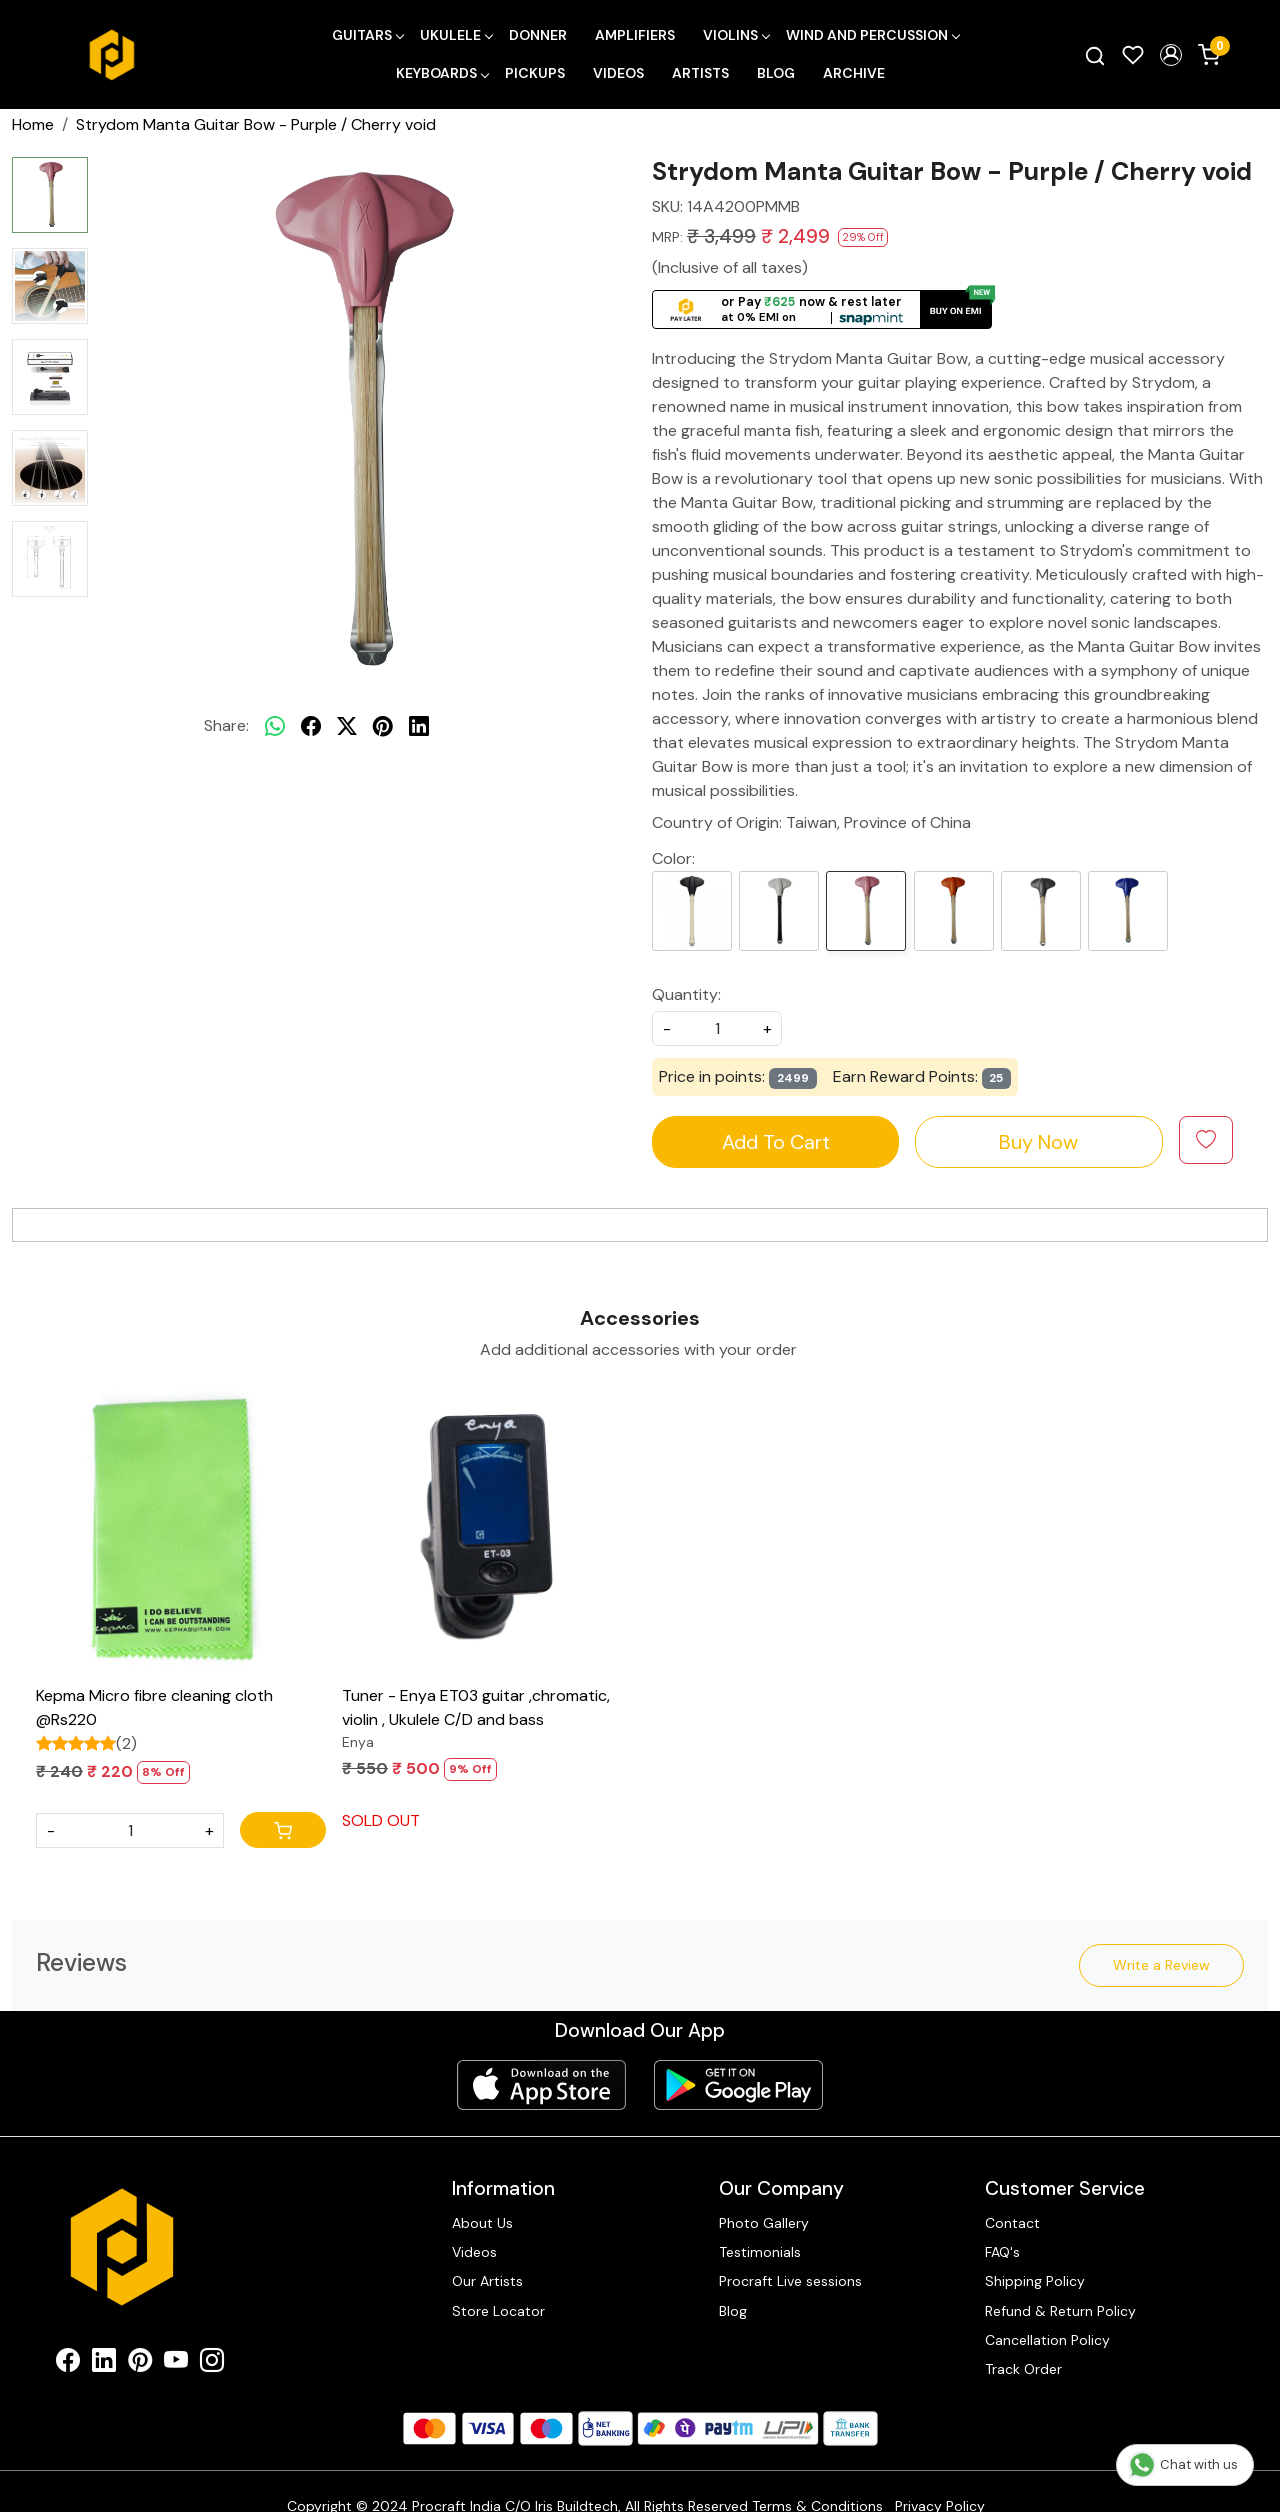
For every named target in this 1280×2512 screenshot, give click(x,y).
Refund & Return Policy (1060, 2311)
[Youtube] (176, 2364)
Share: (226, 725)
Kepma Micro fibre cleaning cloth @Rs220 (154, 1707)
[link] (1095, 55)
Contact (1012, 2223)
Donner (538, 35)
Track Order (1023, 2369)
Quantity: (686, 994)
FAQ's (1002, 2252)
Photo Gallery (764, 2223)
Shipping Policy (1035, 2281)
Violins (736, 35)
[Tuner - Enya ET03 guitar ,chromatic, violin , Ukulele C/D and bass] (487, 1531)
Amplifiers (635, 35)
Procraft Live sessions (790, 2281)
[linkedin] (419, 726)
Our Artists (487, 2281)
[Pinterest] (140, 2364)
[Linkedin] (104, 2364)
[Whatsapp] (275, 726)
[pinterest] (383, 726)
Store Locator (498, 2311)
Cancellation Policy (1047, 2340)
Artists (700, 73)
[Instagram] (212, 2364)
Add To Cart (776, 1142)
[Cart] (283, 1830)
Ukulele (456, 35)
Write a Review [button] (1161, 1965)
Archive (854, 73)
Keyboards (442, 73)
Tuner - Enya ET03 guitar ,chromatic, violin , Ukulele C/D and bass (476, 1707)
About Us (482, 2223)
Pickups (535, 73)
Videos (618, 73)
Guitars (367, 35)
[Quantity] (130, 1830)
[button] (1171, 55)
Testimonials (760, 2252)
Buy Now (1038, 1142)
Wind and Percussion (872, 35)
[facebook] (311, 726)
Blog (776, 73)
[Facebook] (68, 2364)
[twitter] (347, 726)
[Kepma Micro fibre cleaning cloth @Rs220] (181, 1531)
